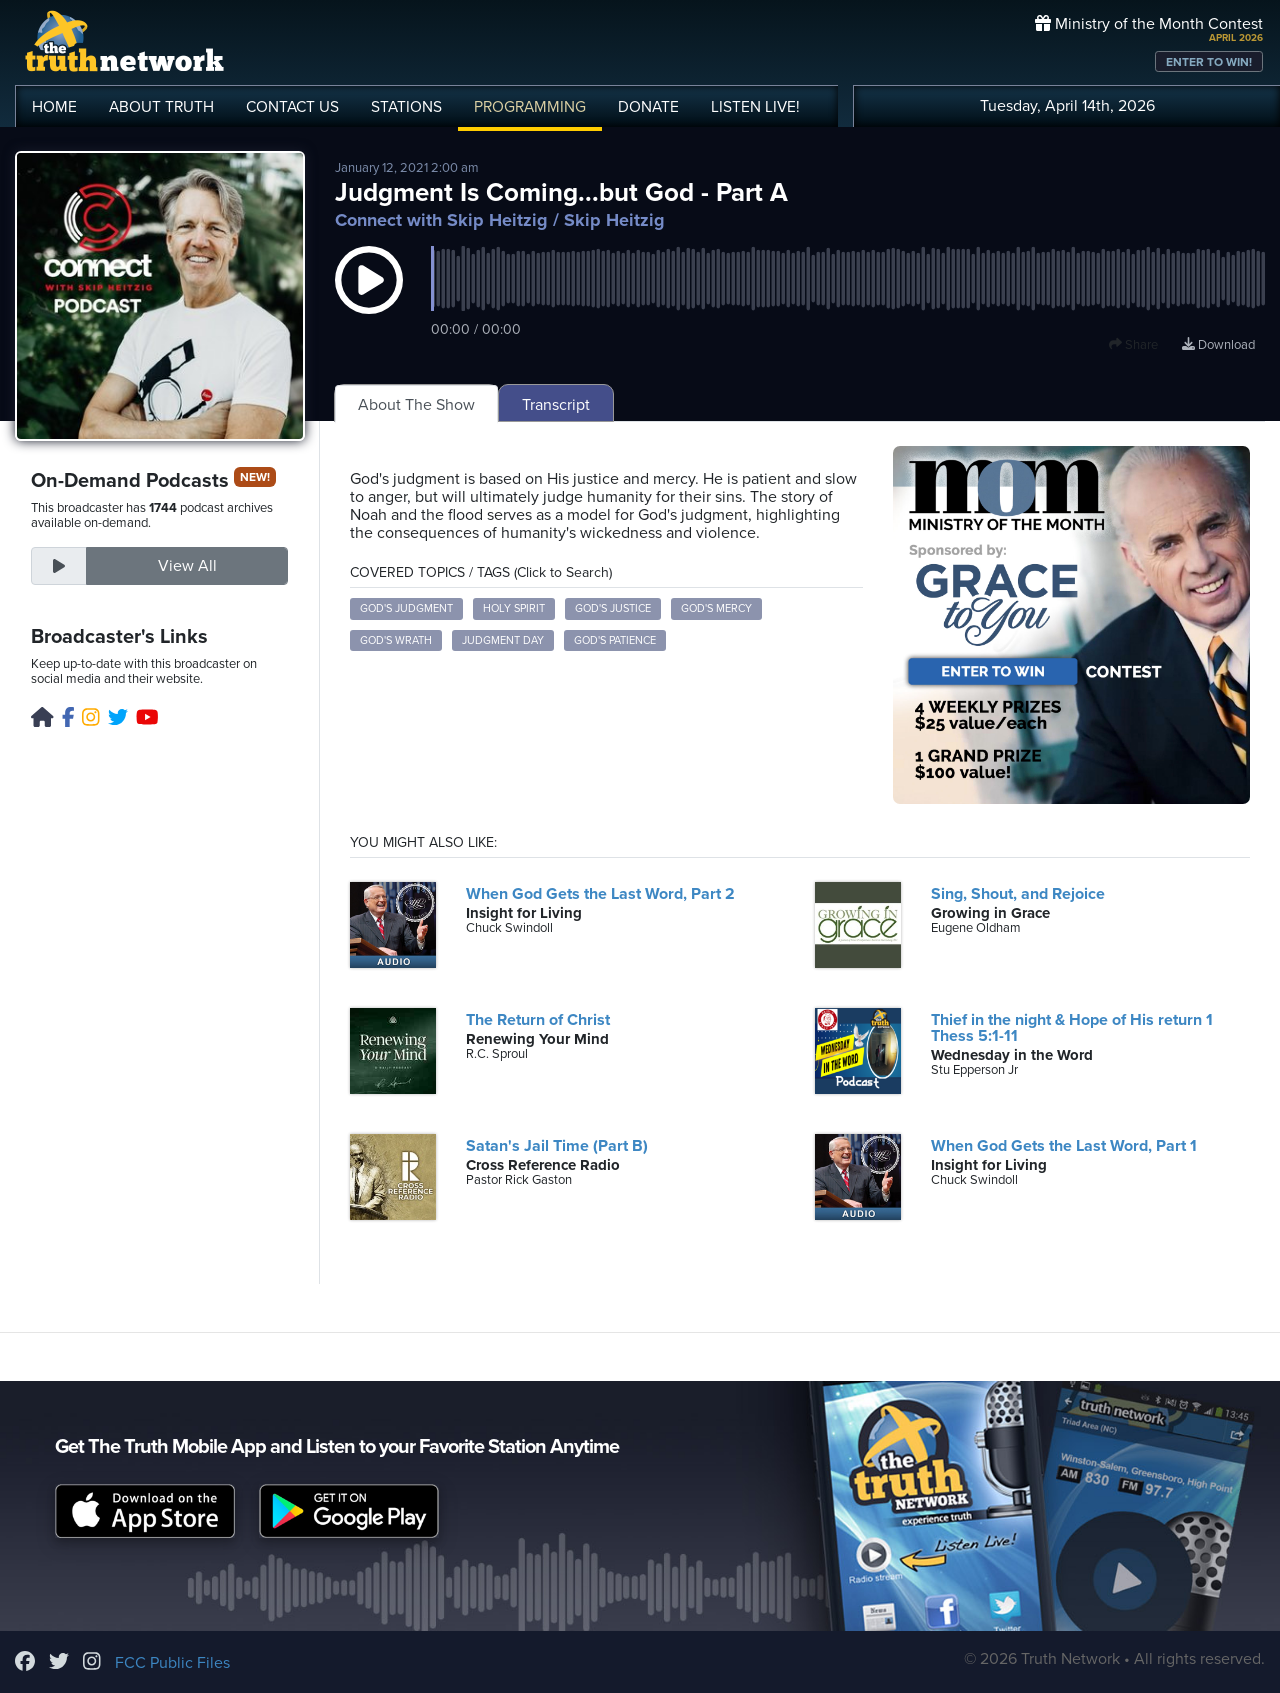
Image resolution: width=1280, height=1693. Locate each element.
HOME (54, 107)
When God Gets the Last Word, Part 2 (600, 894)
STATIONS (406, 107)
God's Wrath (396, 640)
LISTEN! (755, 107)
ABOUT (161, 107)
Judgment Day (503, 640)
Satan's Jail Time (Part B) (557, 1146)
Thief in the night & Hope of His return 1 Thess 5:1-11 (1072, 1028)
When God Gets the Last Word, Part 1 (1064, 1146)
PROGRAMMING (530, 107)
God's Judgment (406, 608)
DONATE (648, 107)
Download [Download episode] (1218, 345)
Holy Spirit (514, 608)
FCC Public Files (172, 1663)
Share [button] (1133, 345)
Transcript (556, 405)
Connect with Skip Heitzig (441, 220)
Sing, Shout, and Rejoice (1018, 894)
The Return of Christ (538, 1020)
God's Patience (615, 640)
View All (187, 566)
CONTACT (292, 107)
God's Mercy (716, 608)
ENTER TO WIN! (1209, 62)
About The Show (416, 405)
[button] (369, 300)
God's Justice (613, 608)
